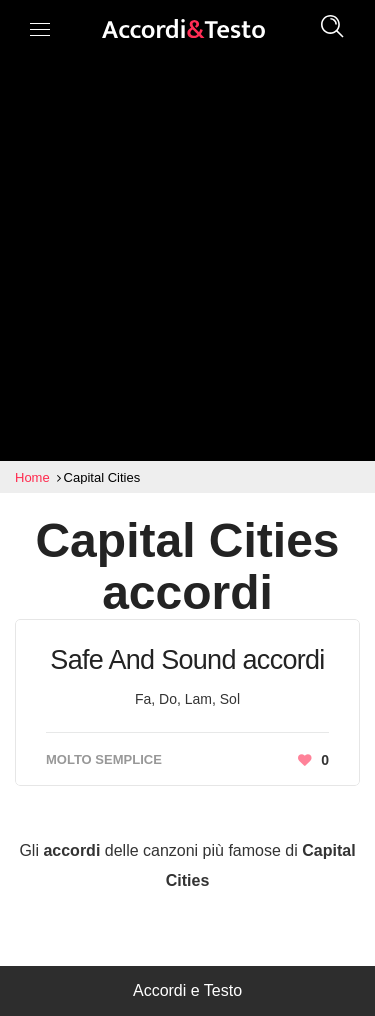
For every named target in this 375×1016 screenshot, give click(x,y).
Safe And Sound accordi (187, 660)
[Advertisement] (187, 263)
